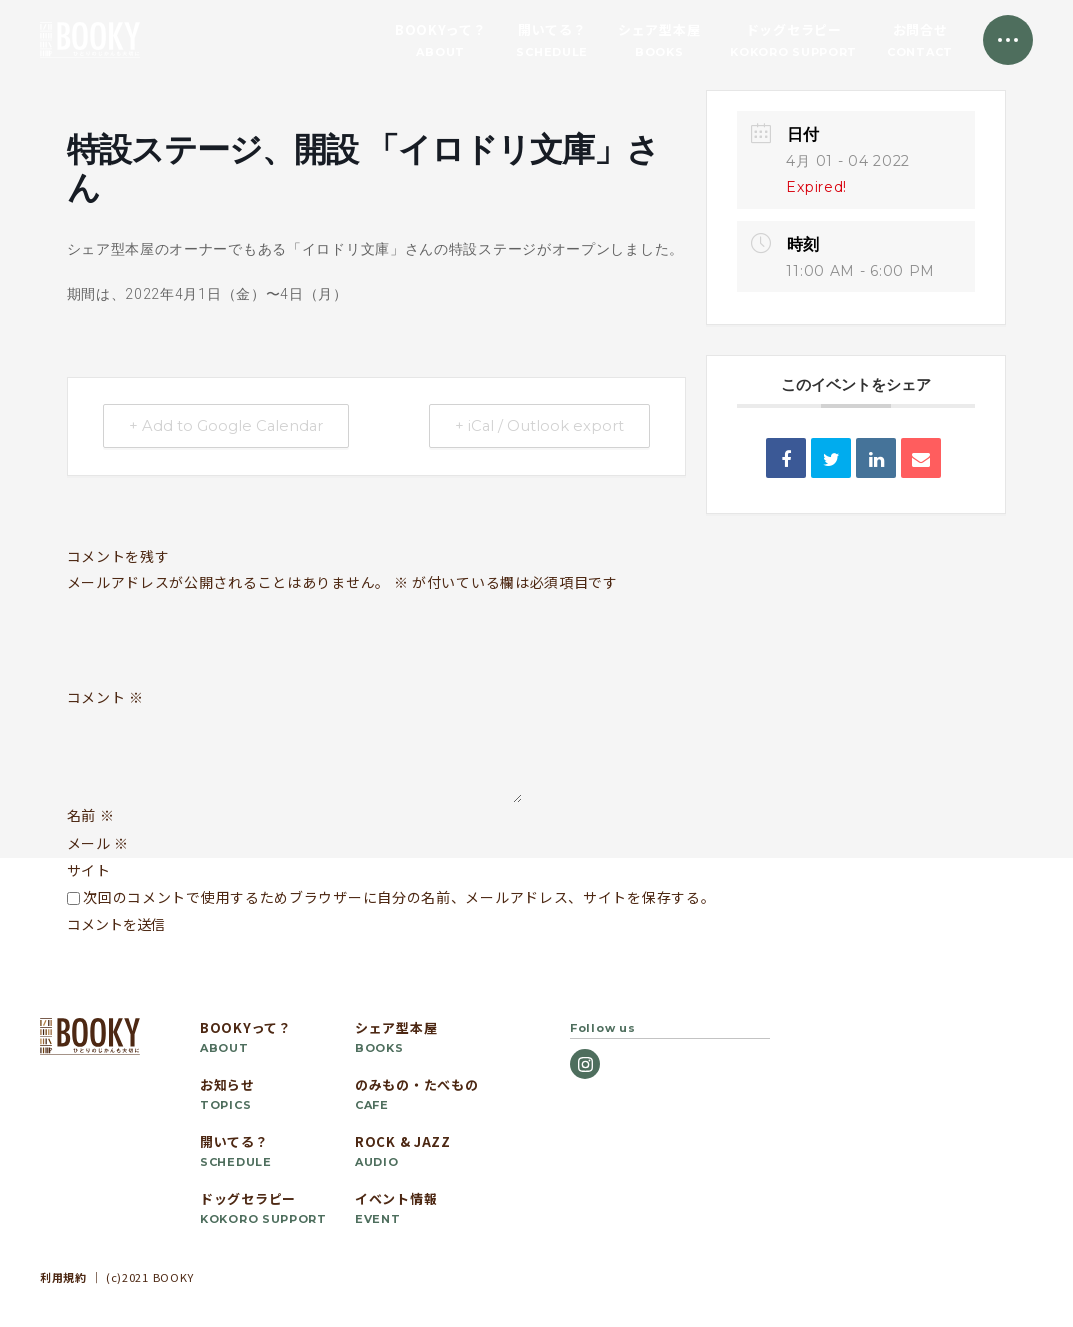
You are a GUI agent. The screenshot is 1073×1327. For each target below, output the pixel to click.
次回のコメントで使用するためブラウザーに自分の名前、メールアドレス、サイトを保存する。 (399, 897)
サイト (89, 870)
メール (98, 843)
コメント (105, 698)
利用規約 (63, 1277)
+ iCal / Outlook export (536, 426)
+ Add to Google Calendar (230, 426)
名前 (91, 815)
